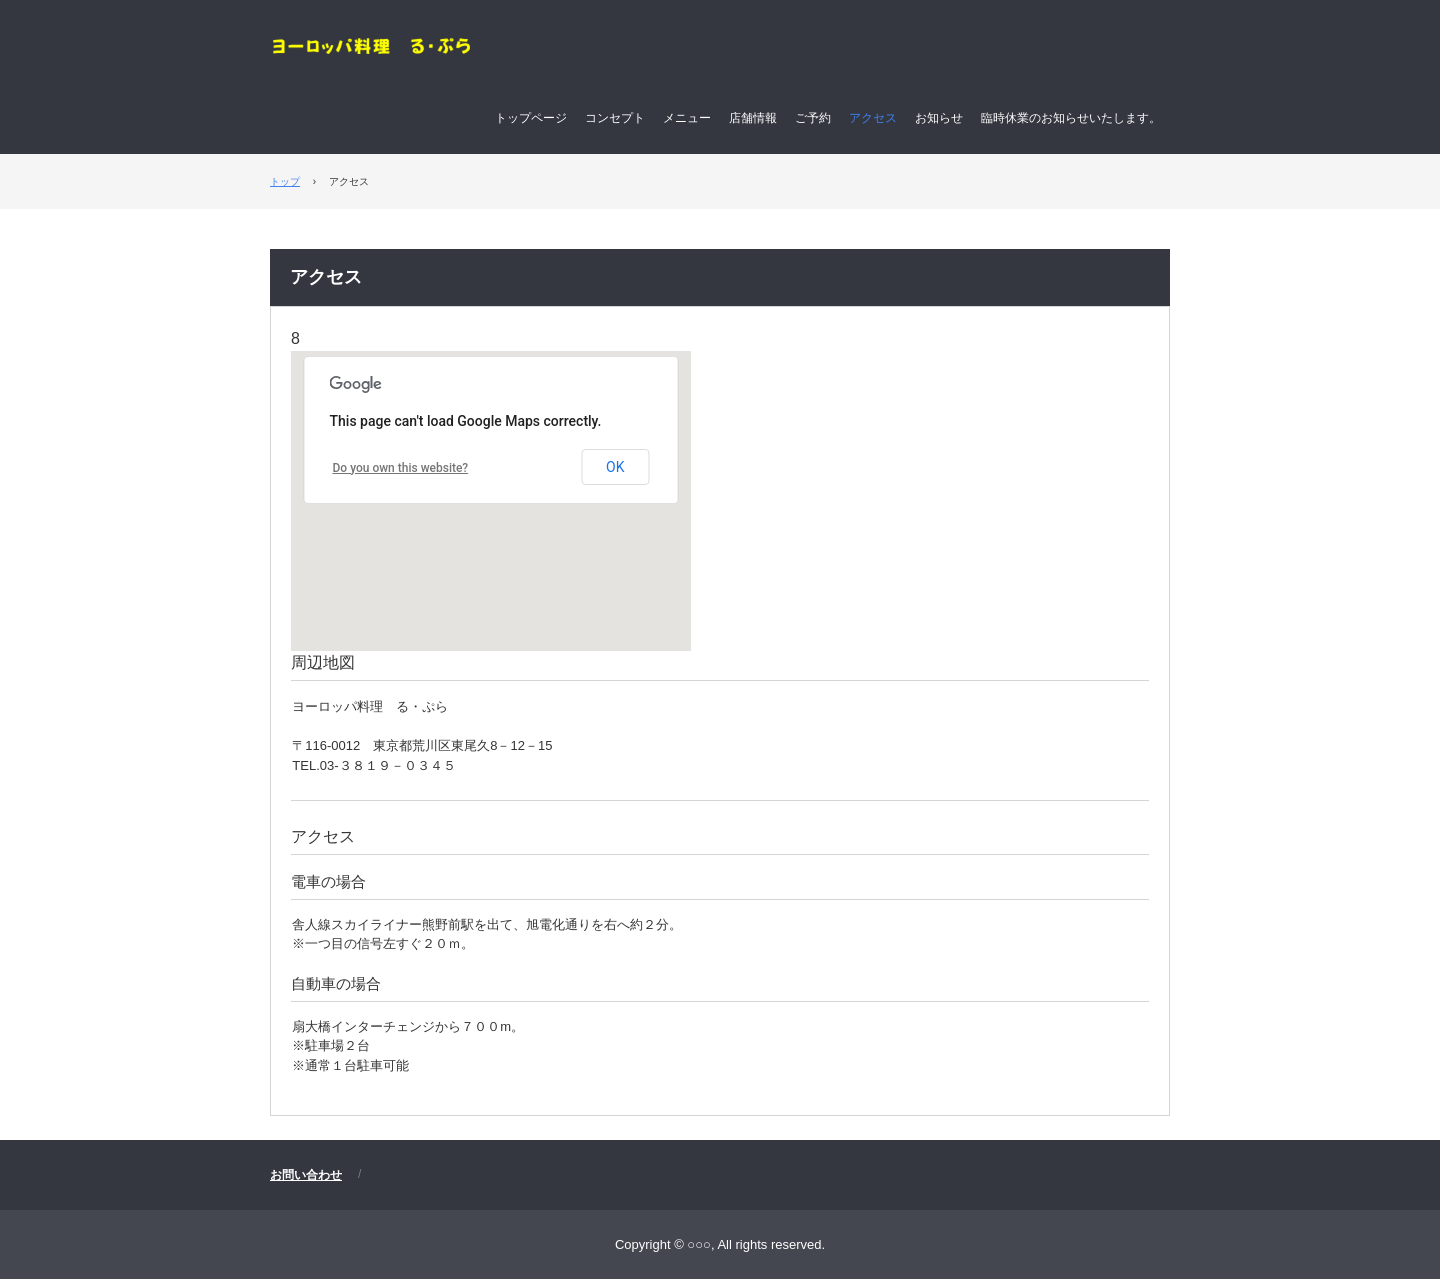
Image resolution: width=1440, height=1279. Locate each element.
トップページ (531, 118)
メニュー (687, 118)
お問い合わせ (306, 1175)
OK (615, 467)
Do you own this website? (401, 468)
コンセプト (615, 118)
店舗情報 (753, 118)
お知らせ (939, 118)
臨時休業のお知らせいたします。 (1071, 118)
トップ (285, 181)
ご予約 (813, 118)
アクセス (873, 118)
